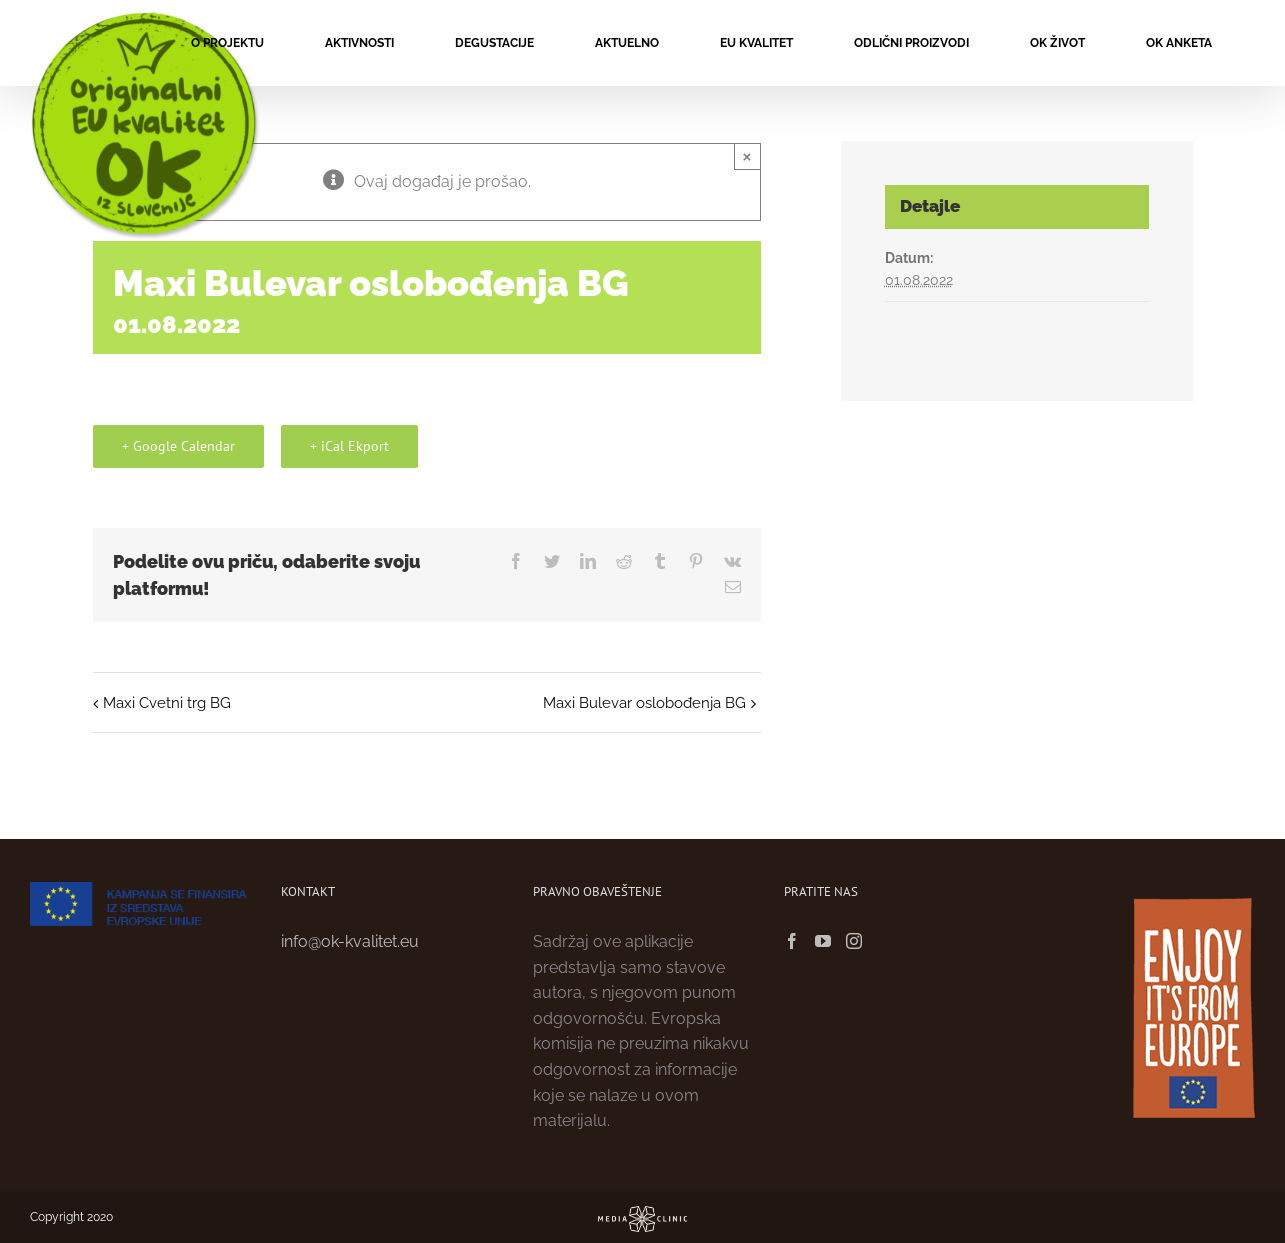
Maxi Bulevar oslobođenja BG (644, 703)
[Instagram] (854, 941)
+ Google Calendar (178, 446)
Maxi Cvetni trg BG (167, 703)
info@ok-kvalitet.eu (350, 941)
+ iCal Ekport (349, 446)
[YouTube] (823, 941)
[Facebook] (792, 941)
